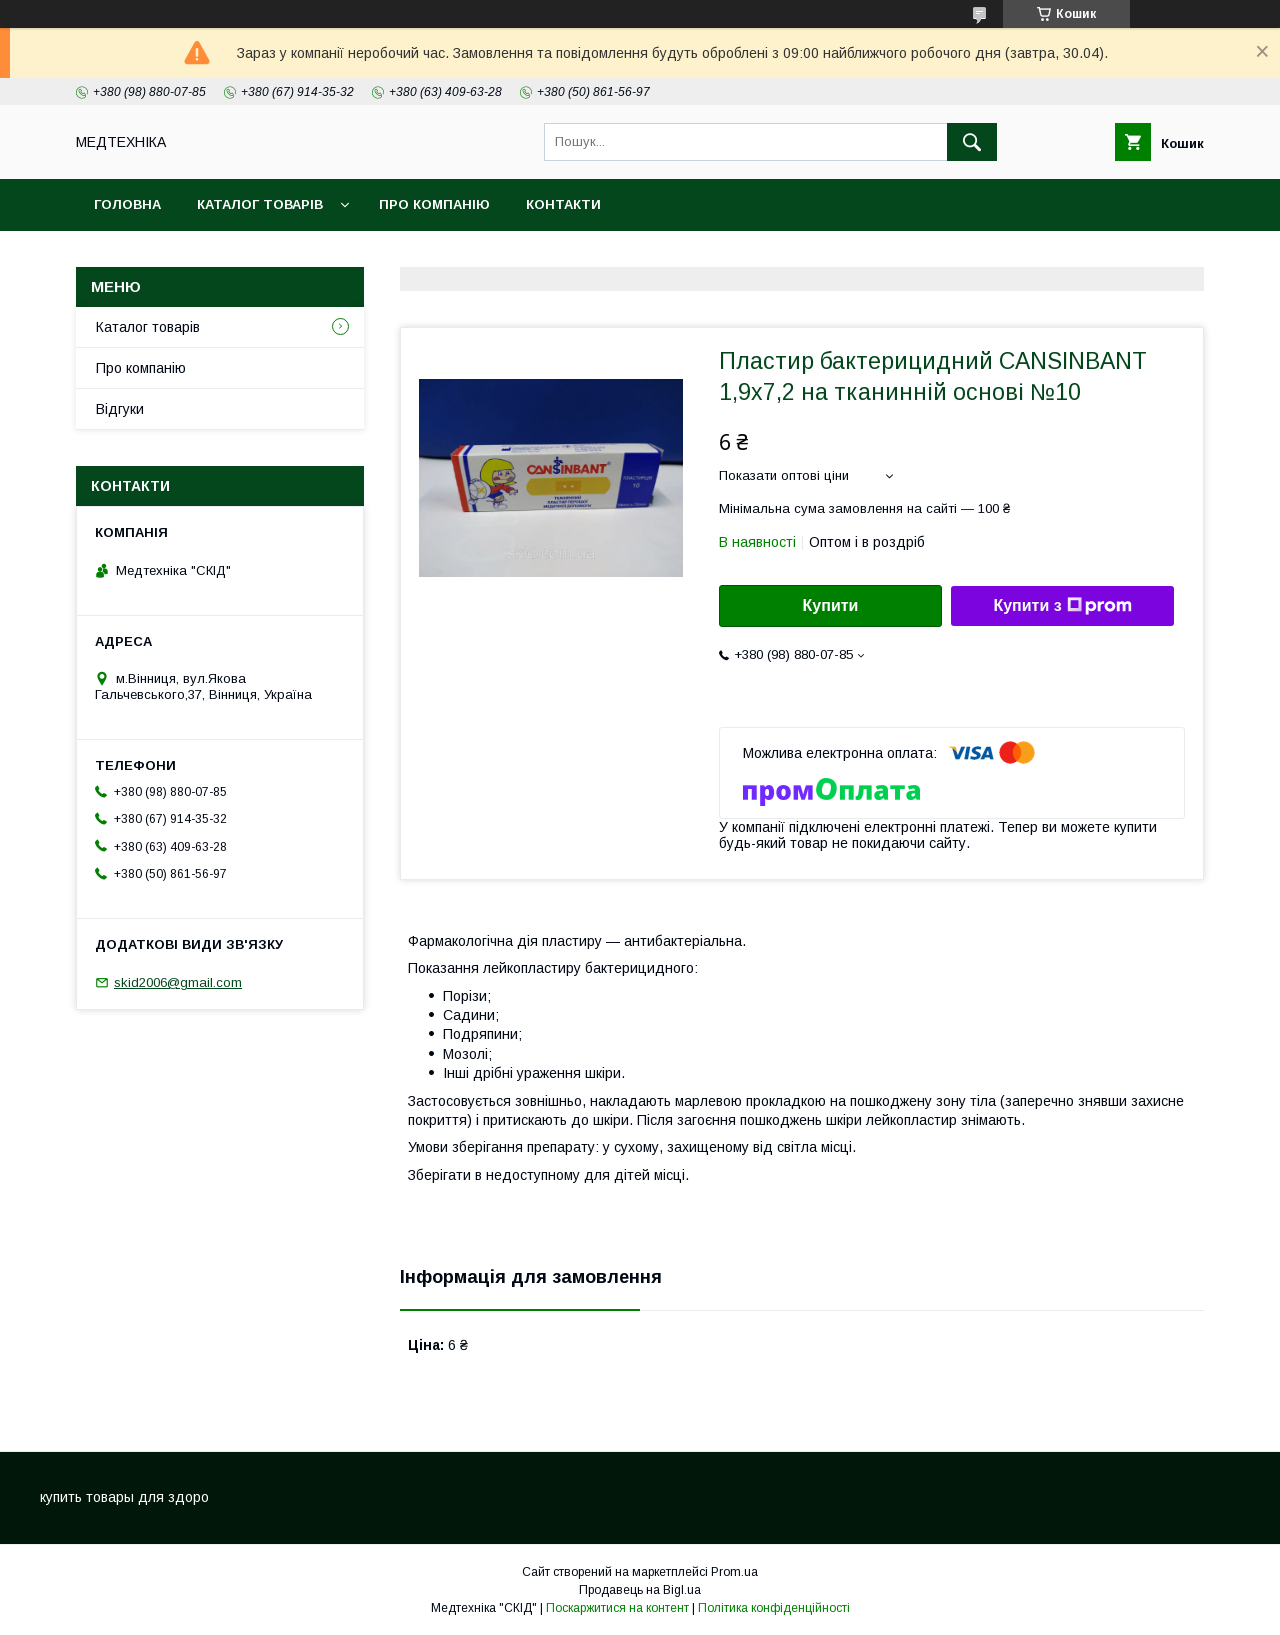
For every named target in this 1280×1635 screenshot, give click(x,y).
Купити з (1062, 606)
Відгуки (120, 409)
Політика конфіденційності (774, 1608)
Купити (831, 605)
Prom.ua (734, 1572)
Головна (127, 204)
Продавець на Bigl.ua (640, 1590)
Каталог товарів (260, 204)
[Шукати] (972, 142)
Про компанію (434, 204)
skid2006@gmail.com (178, 982)
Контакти (563, 204)
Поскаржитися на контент (617, 1608)
